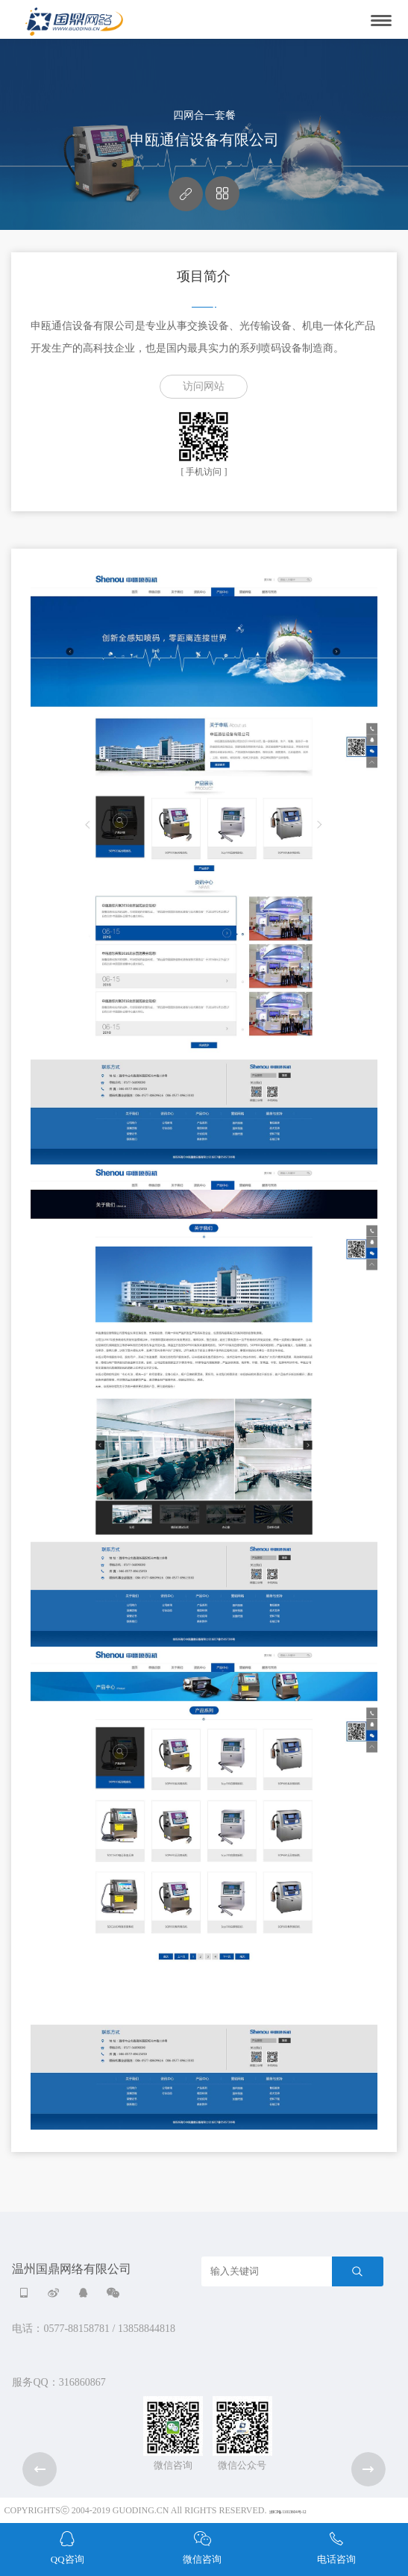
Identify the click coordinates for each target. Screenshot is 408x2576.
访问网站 (204, 386)
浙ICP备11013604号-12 (288, 2512)
